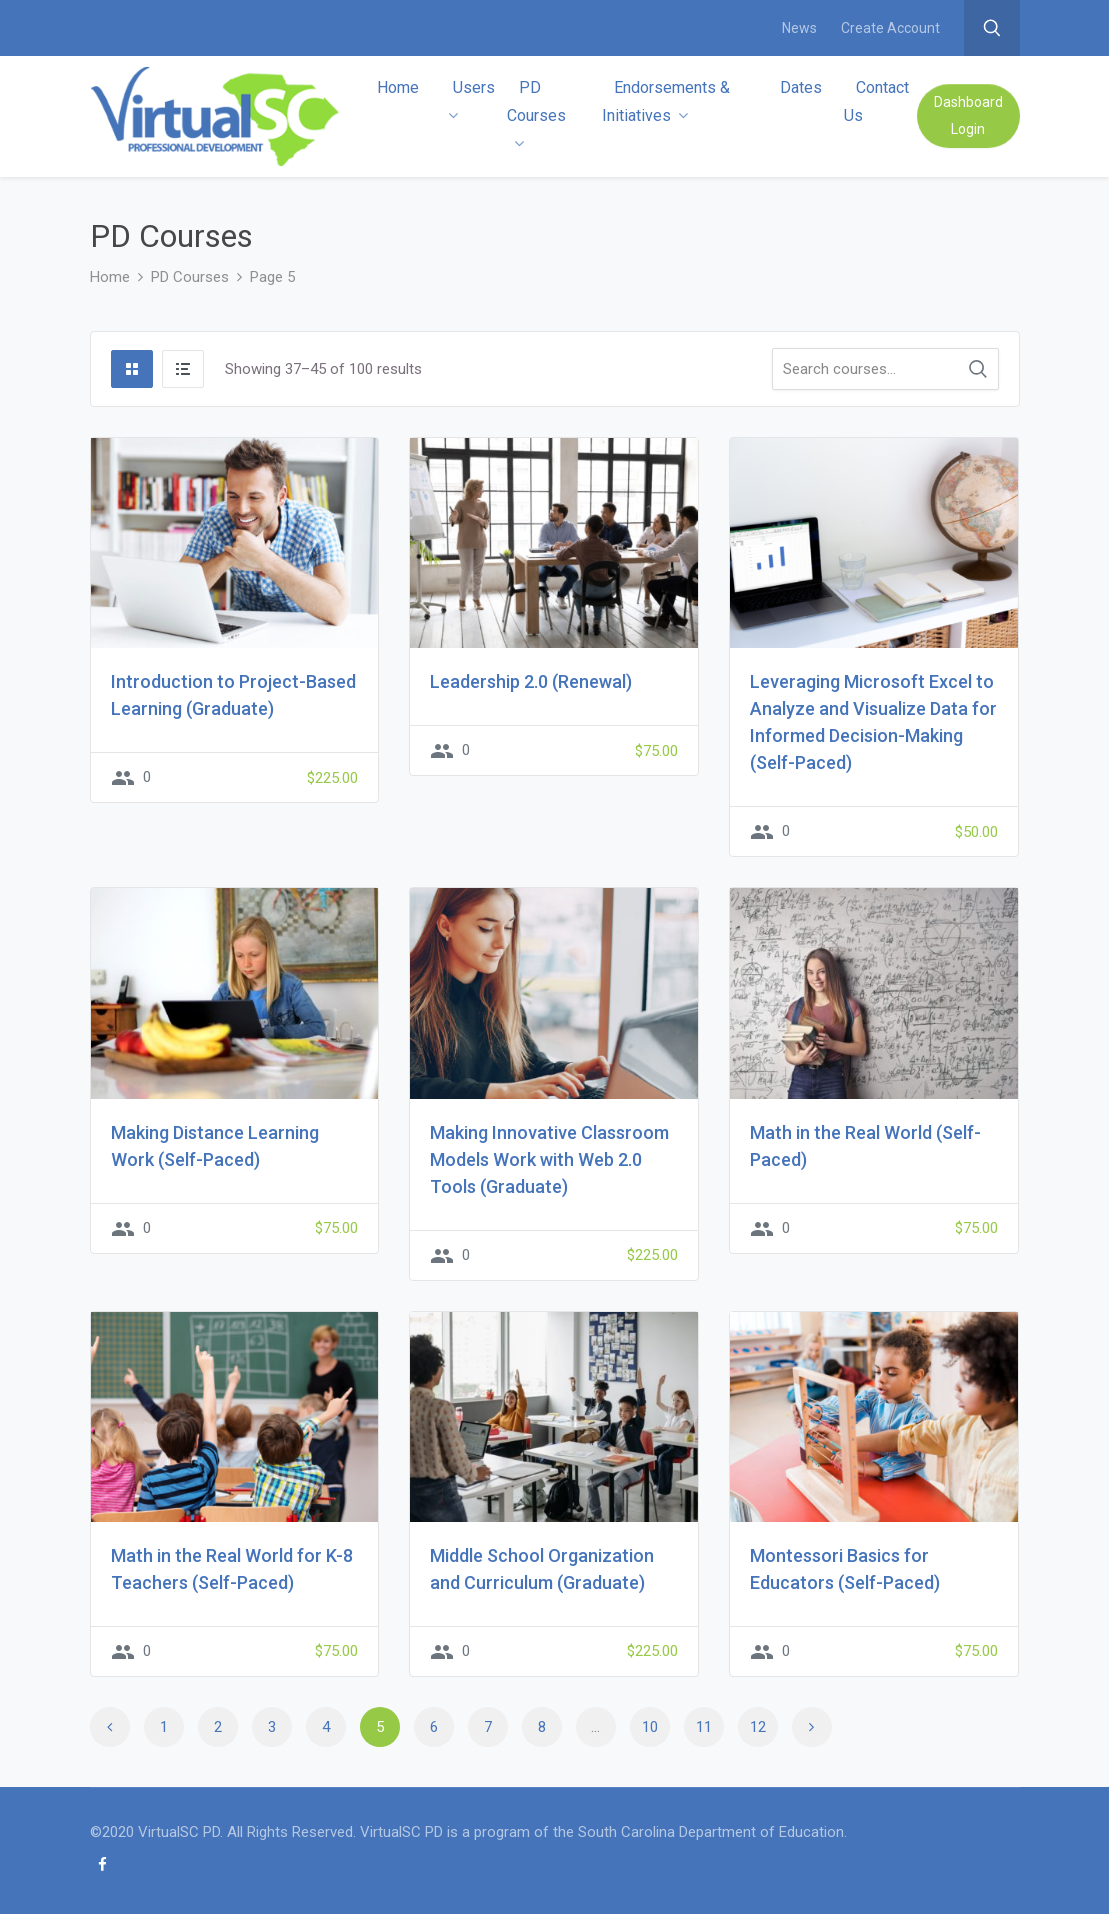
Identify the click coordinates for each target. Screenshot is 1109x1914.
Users (471, 100)
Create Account (890, 28)
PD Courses (536, 114)
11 (704, 1727)
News (799, 28)
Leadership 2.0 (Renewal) (531, 681)
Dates (801, 87)
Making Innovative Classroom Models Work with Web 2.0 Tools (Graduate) (549, 1159)
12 (758, 1727)
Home (398, 87)
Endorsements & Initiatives (666, 101)
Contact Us (876, 101)
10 (650, 1727)
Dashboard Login (968, 115)
